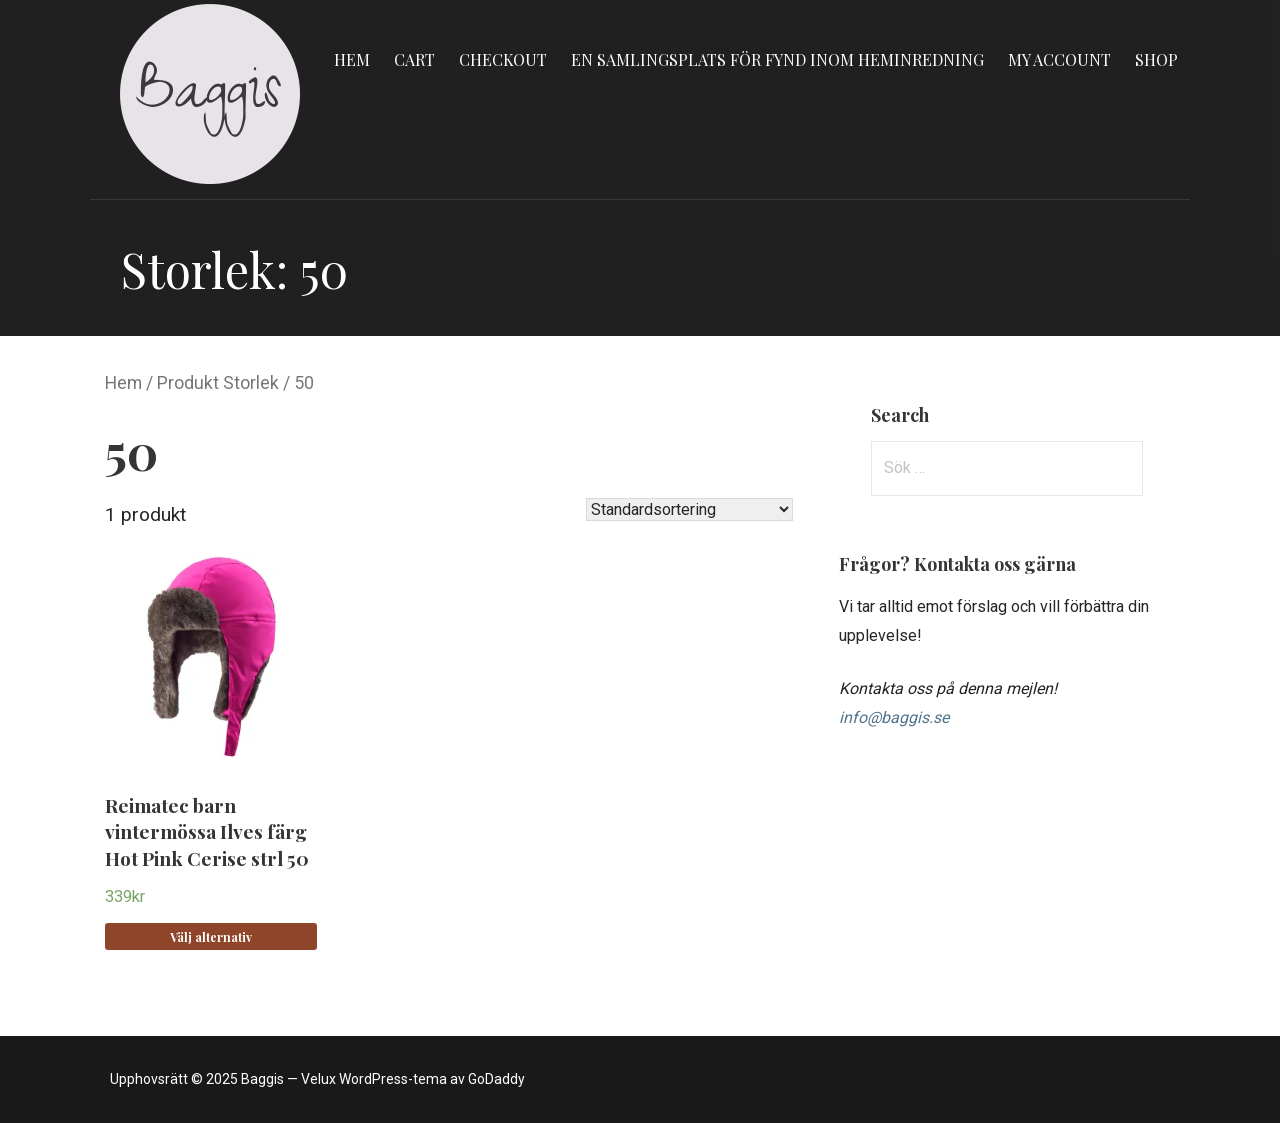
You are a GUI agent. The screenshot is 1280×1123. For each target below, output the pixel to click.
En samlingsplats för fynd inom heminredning (777, 59)
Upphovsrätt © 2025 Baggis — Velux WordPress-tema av (289, 1079)
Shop (1156, 59)
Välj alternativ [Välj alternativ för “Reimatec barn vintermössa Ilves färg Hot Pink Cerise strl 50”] (211, 937)
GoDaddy (496, 1079)
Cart (414, 59)
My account (1059, 59)
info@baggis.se (894, 717)
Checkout (503, 59)
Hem (352, 59)
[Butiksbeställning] (689, 509)
